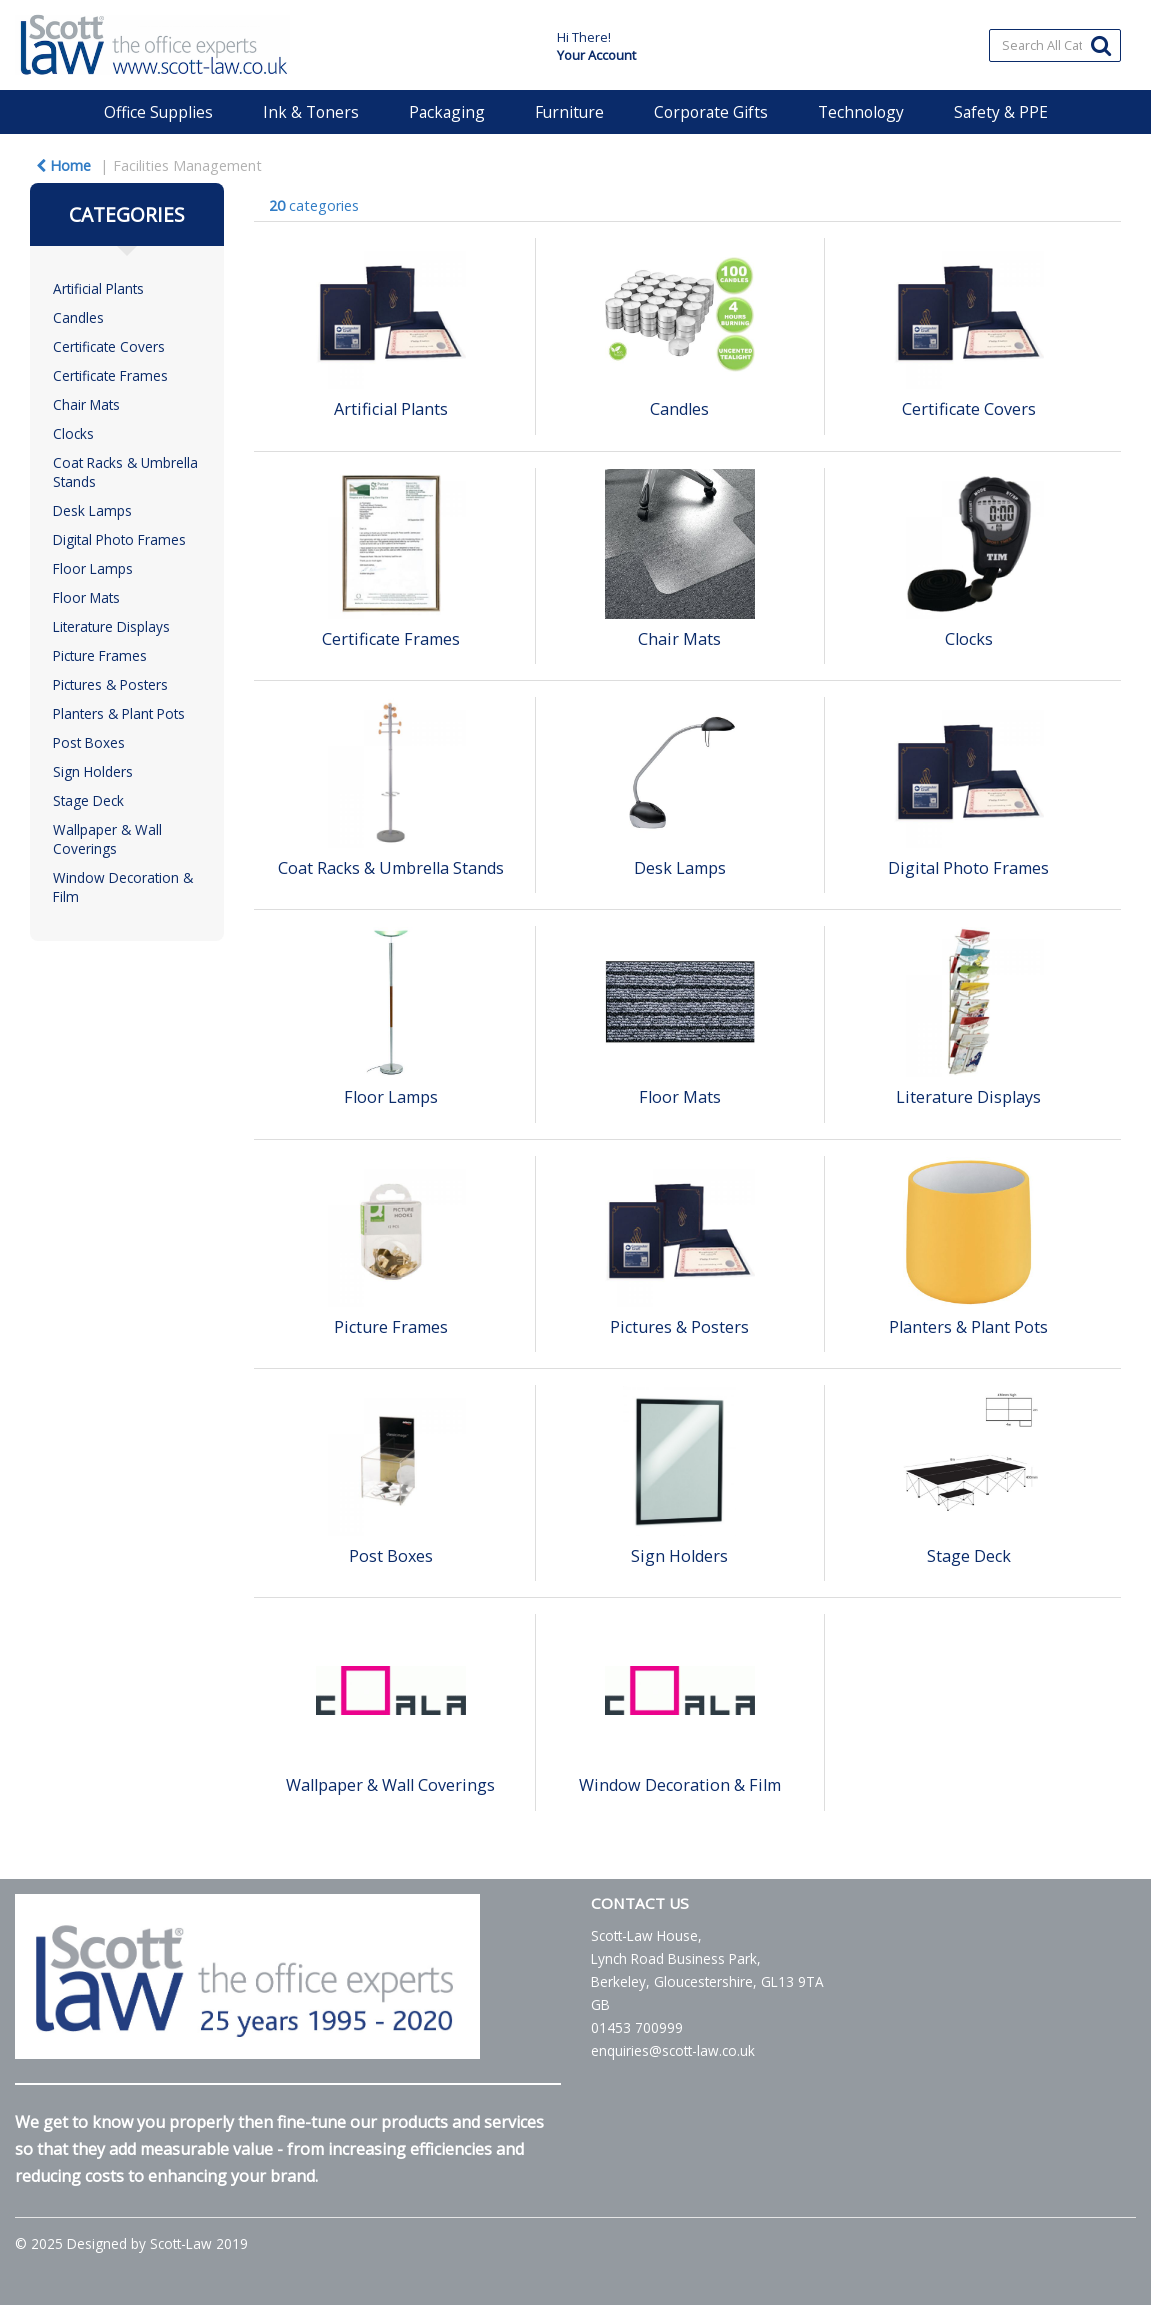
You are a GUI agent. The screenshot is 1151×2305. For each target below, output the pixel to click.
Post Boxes (89, 742)
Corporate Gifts (711, 112)
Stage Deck (88, 800)
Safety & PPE (1001, 112)
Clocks (73, 433)
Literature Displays (111, 626)
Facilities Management (187, 165)
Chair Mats (86, 404)
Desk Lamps (92, 510)
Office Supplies (158, 112)
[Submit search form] (1101, 44)
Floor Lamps (93, 568)
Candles (78, 317)
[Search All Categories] (1055, 45)
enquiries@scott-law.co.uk (673, 2050)
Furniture (569, 112)
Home (63, 165)
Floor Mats (86, 597)
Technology (861, 112)
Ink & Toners (311, 112)
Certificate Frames (110, 375)
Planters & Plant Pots (119, 713)
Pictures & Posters (110, 684)
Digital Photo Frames (119, 539)
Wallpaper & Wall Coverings (107, 839)
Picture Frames (100, 655)
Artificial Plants (98, 288)
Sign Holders (93, 771)
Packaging (447, 112)
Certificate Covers (109, 346)
